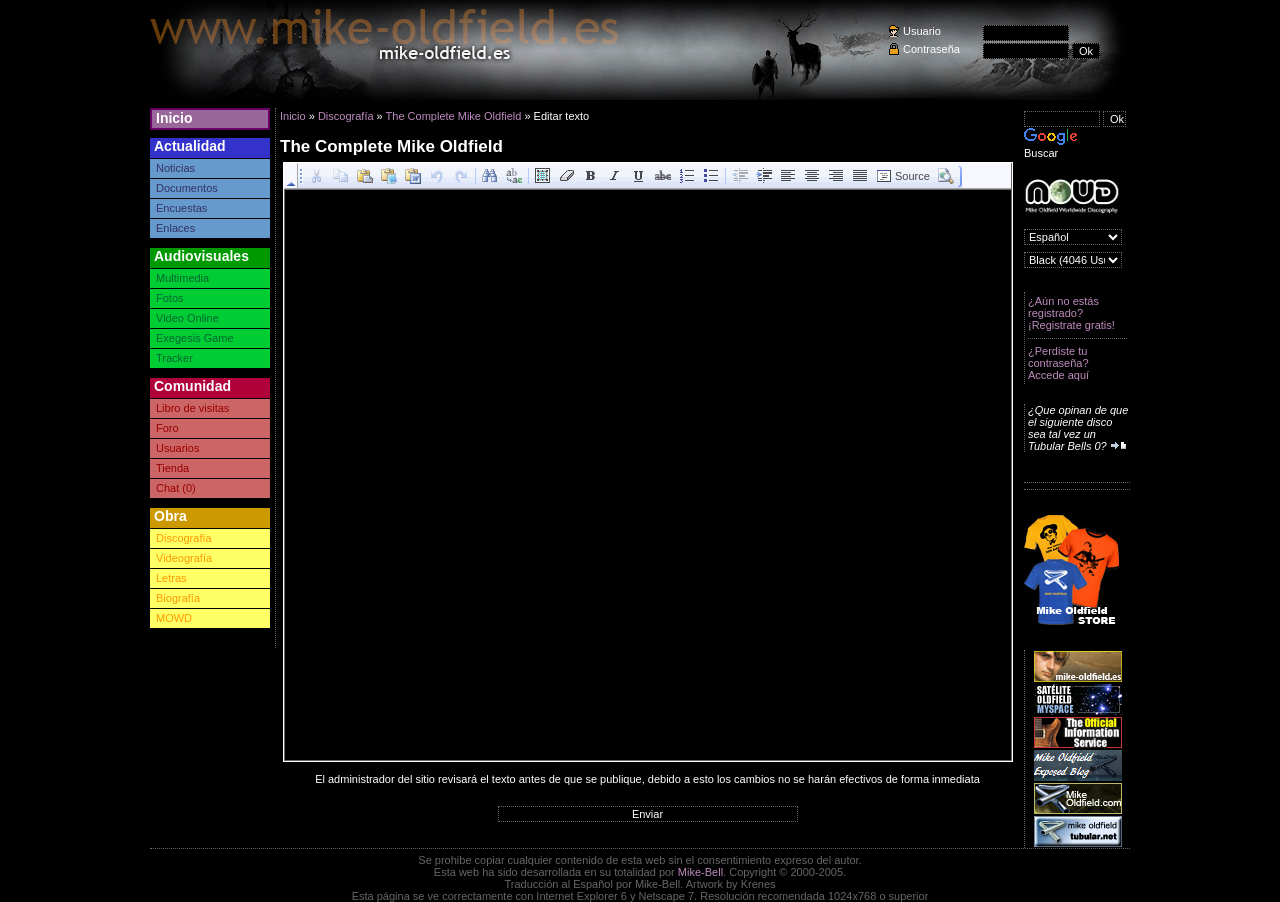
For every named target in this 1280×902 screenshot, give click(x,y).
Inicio (174, 118)
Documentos (187, 188)
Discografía (184, 538)
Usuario (922, 31)
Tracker (174, 358)
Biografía (178, 598)
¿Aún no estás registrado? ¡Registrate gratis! (1071, 313)
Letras (171, 578)
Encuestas (181, 208)
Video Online (187, 318)
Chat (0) (176, 488)
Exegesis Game (195, 338)
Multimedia (182, 278)
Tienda (172, 468)
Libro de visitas (192, 408)
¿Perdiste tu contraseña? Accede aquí (1058, 363)
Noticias (175, 168)
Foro (167, 428)
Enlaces (175, 228)
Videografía (184, 558)
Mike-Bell (700, 872)
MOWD (174, 618)
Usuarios (177, 448)
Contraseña (931, 49)
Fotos (170, 298)
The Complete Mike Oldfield (454, 116)
